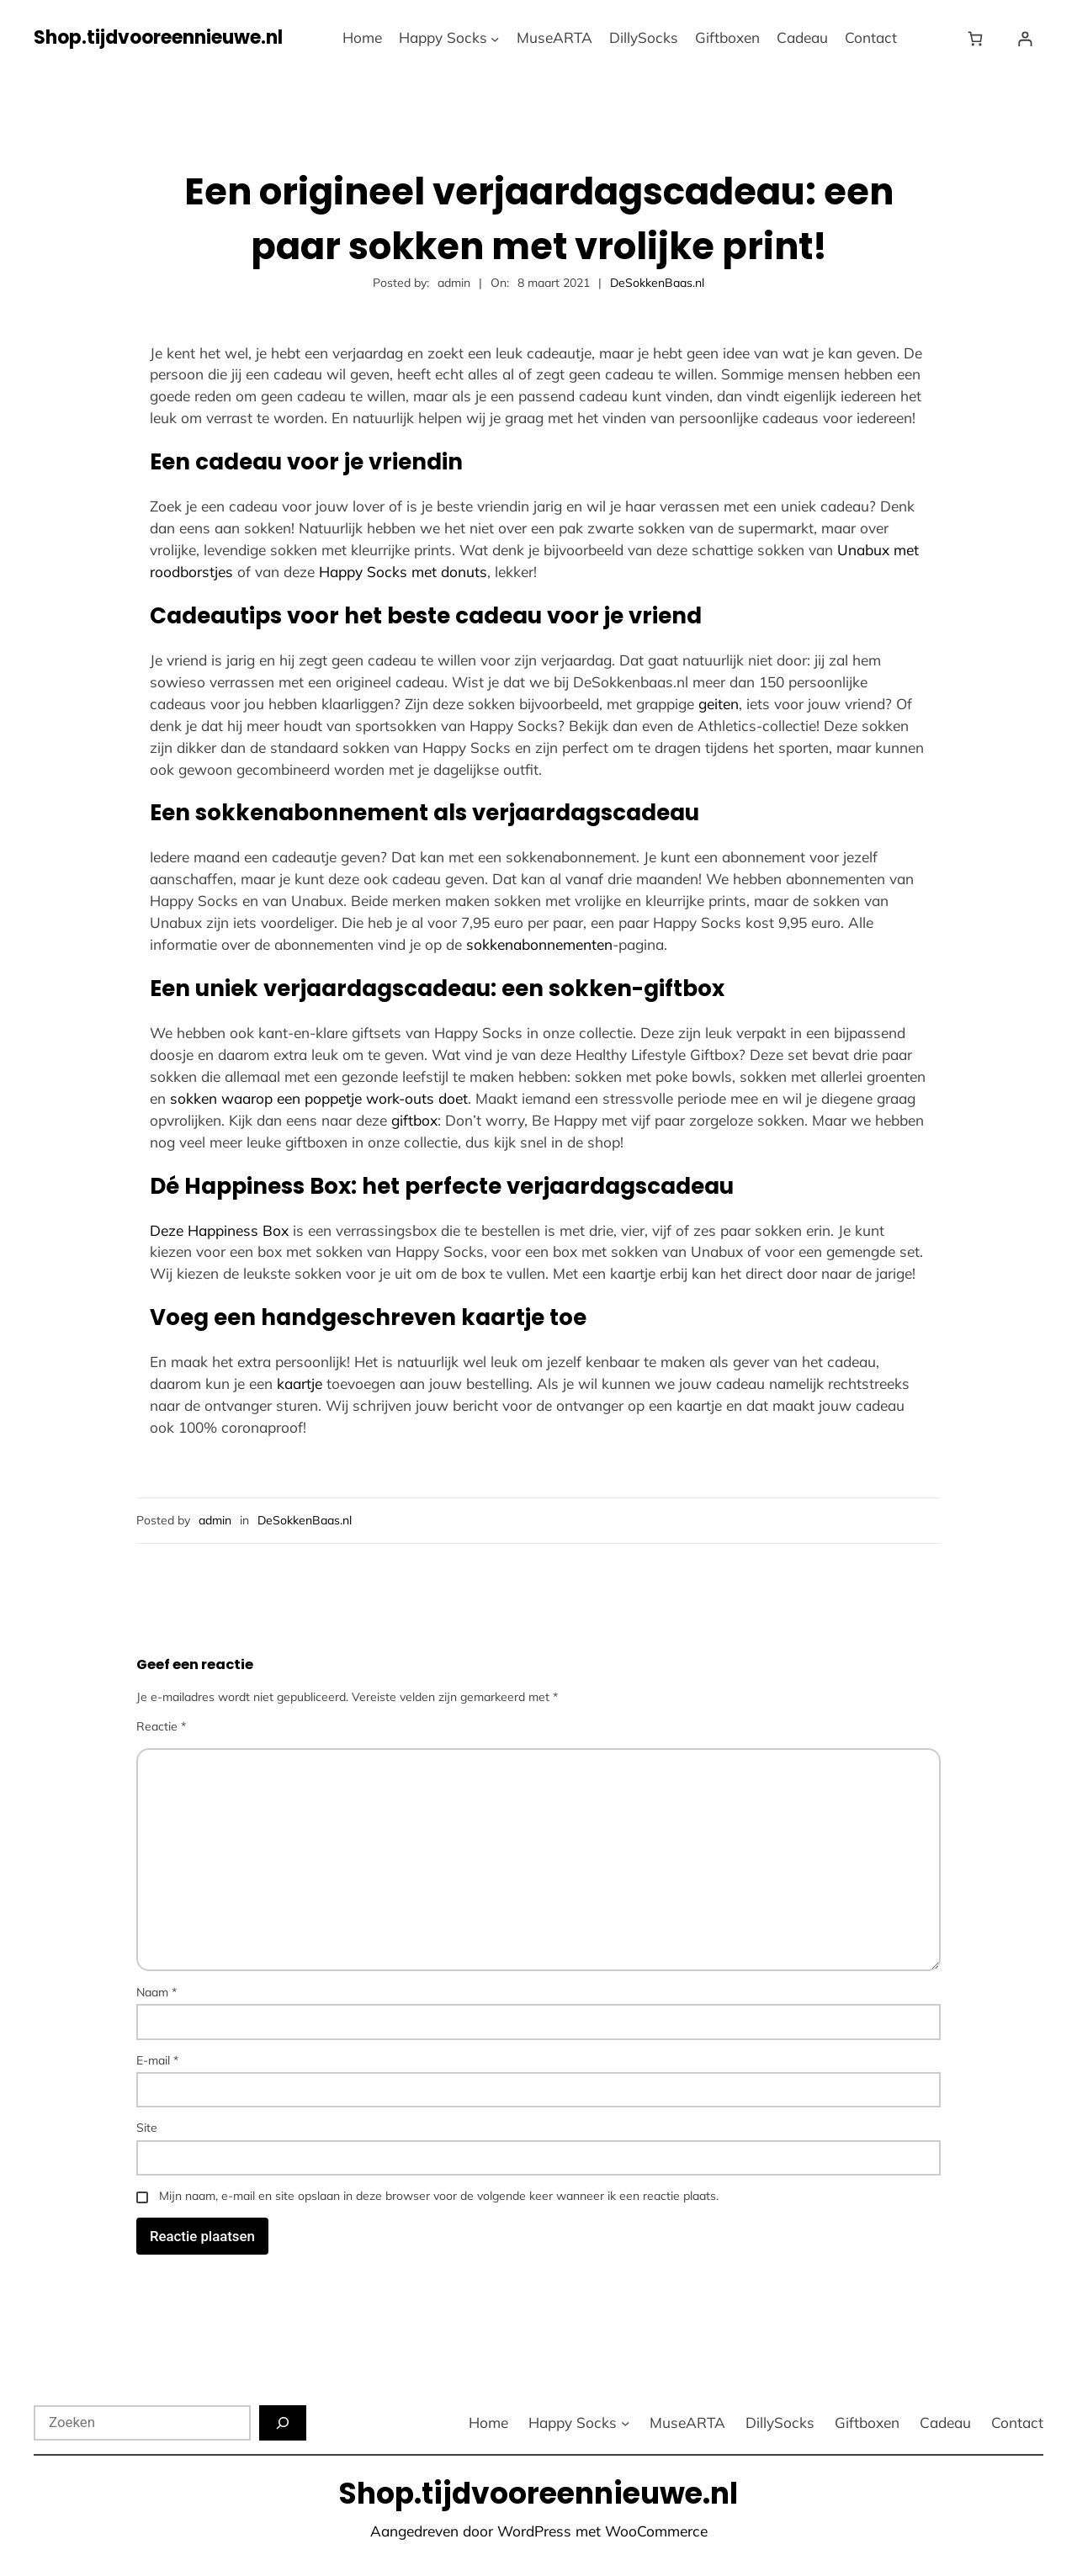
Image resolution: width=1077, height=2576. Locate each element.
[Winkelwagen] (978, 38)
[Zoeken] (282, 2423)
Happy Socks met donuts (403, 571)
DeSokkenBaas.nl (657, 282)
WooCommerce (656, 2531)
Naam (156, 1992)
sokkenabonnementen (539, 944)
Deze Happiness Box (219, 1230)
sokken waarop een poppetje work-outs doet (319, 1098)
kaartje (299, 1383)
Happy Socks (443, 37)
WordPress (534, 2531)
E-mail (157, 2060)
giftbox (414, 1120)
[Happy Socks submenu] (495, 38)
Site (146, 2127)
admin (215, 1520)
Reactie (161, 1726)
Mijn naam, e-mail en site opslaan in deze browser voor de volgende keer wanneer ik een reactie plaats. (439, 2195)
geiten (718, 704)
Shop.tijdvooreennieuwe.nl (158, 37)
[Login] (1025, 38)
